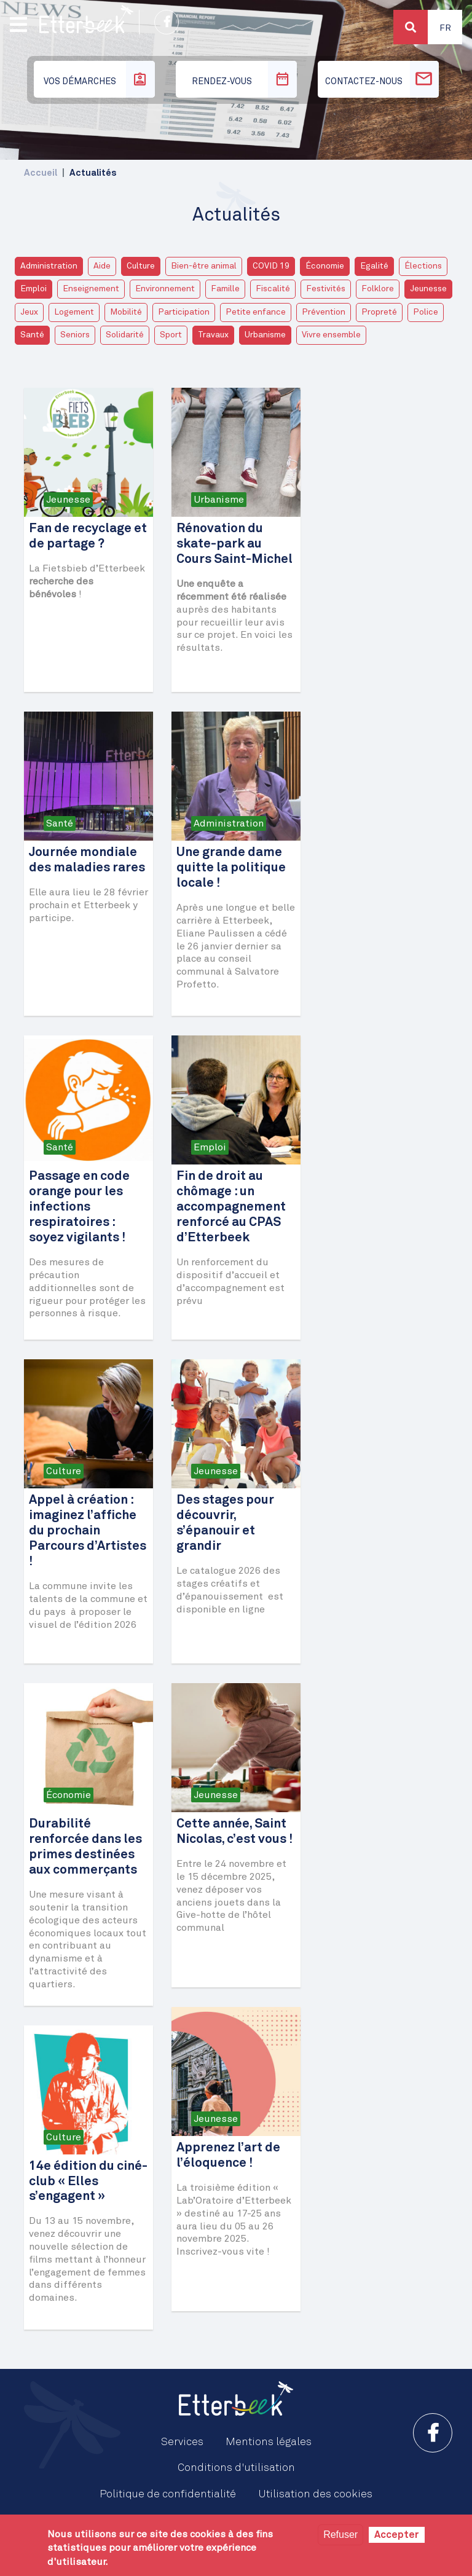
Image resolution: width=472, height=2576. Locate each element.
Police (425, 312)
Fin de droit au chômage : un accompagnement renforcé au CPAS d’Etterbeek (231, 1207)
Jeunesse (428, 289)
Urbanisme (265, 335)
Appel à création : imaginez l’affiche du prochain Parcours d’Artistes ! (87, 1531)
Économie (324, 266)
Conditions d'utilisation (236, 2467)
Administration (48, 266)
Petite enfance (256, 312)
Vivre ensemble (331, 335)
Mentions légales (269, 2442)
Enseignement (91, 289)
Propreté (379, 312)
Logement (74, 312)
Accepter (396, 2535)
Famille (225, 289)
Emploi (33, 289)
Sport (171, 335)
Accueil (40, 173)
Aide (102, 266)
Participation (184, 312)
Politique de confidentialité (168, 2494)
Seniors (75, 335)
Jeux (29, 312)
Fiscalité (273, 289)
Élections (423, 266)
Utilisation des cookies (315, 2494)
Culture (141, 266)
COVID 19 (271, 266)
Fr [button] (445, 28)
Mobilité (126, 312)
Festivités (325, 289)
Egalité (374, 266)
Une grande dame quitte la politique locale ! (231, 868)
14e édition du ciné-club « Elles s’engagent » (88, 2182)
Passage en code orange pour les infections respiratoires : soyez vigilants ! (79, 1207)
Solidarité (125, 335)
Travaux (213, 335)
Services (182, 2442)
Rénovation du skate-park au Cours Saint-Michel (234, 544)
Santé (32, 335)
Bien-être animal (204, 266)
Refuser (340, 2534)
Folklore (377, 289)
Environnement (165, 289)
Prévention (323, 312)
